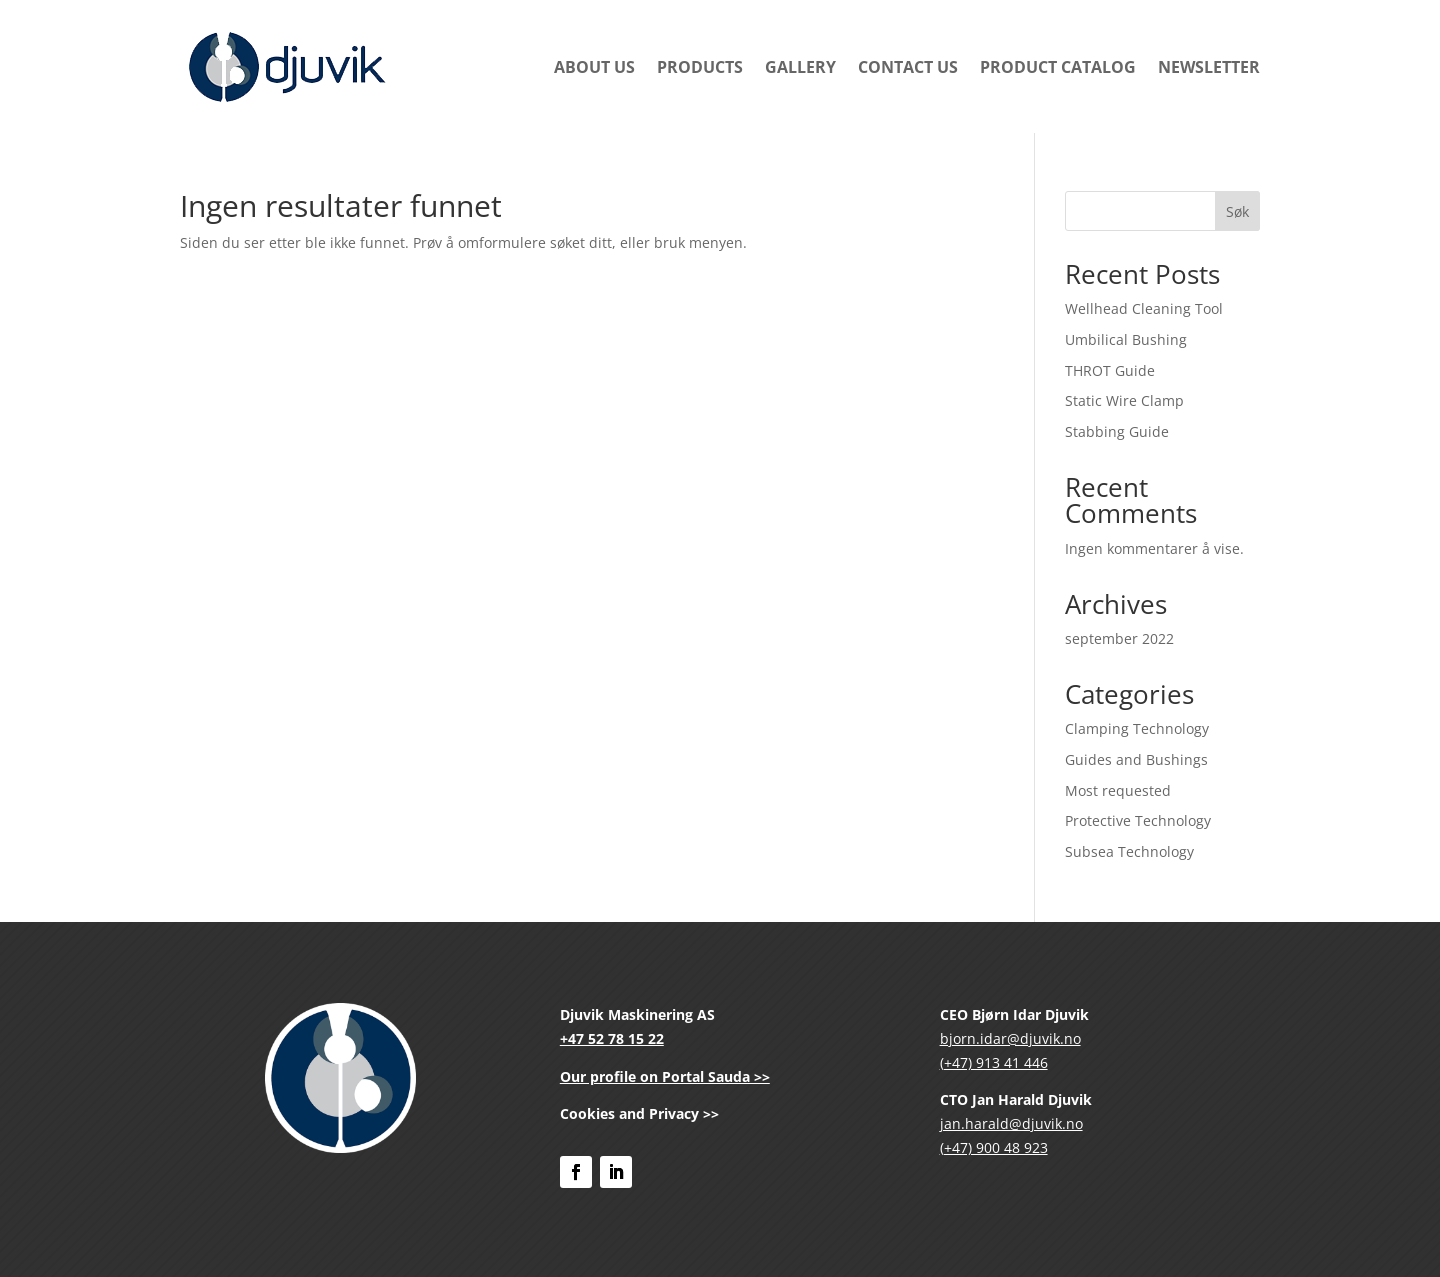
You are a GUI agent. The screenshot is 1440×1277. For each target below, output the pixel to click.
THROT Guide (1110, 370)
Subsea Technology (1129, 851)
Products (700, 67)
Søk (1237, 211)
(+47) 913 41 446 (994, 1062)
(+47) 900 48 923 (994, 1147)
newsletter (1209, 67)
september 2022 (1119, 638)
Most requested (1118, 790)
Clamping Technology (1137, 728)
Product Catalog (1058, 67)
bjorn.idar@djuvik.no (1010, 1038)
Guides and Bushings (1136, 759)
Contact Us (908, 67)
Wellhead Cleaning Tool (1144, 308)
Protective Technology (1138, 820)
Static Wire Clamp (1124, 400)
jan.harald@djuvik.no (1011, 1123)
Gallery (800, 67)
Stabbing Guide (1117, 431)
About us (594, 67)
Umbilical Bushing (1126, 339)
